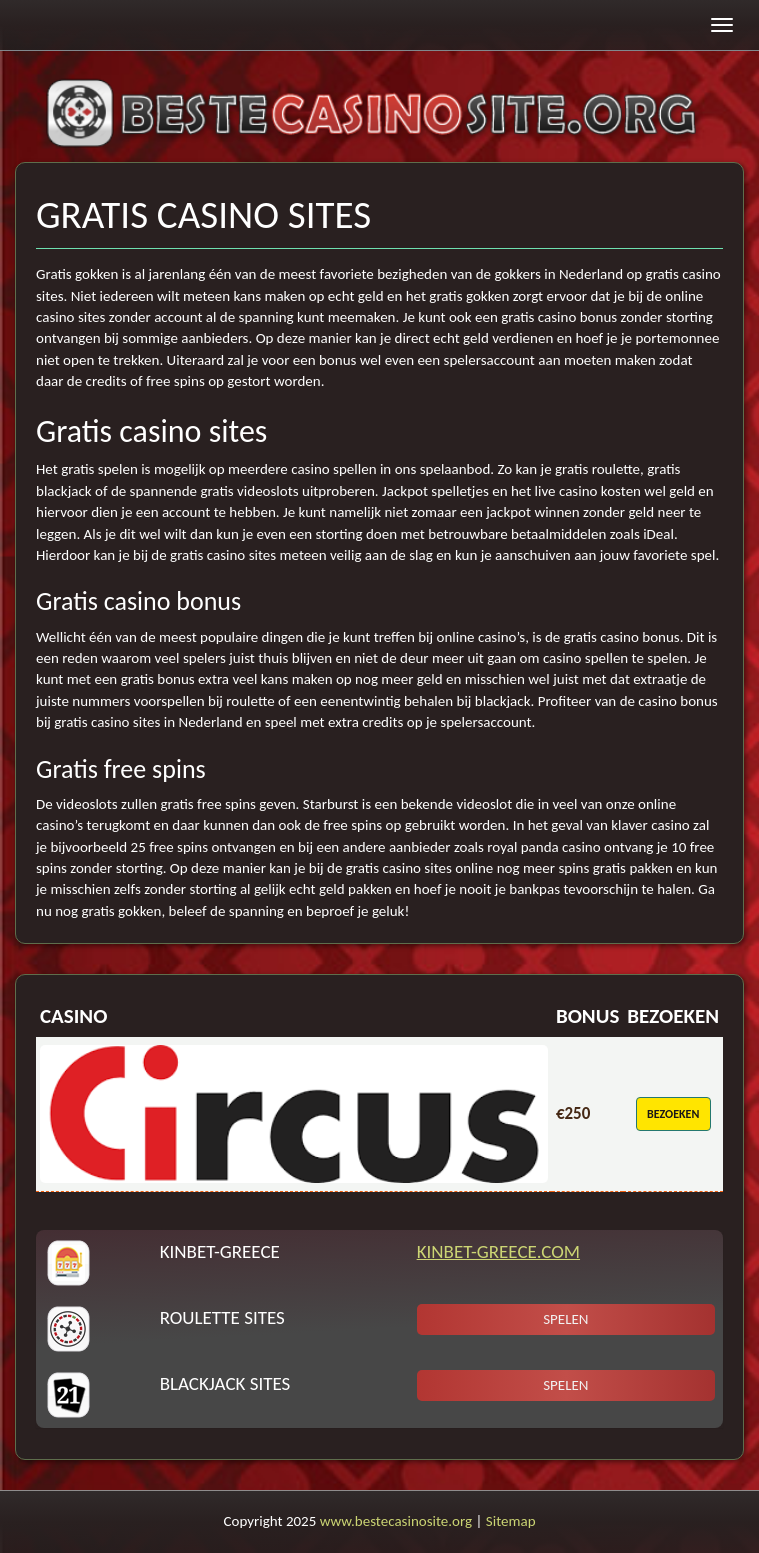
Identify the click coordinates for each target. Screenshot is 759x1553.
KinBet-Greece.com (498, 1251)
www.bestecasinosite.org (396, 1521)
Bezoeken (673, 1114)
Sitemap (511, 1521)
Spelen (565, 1319)
